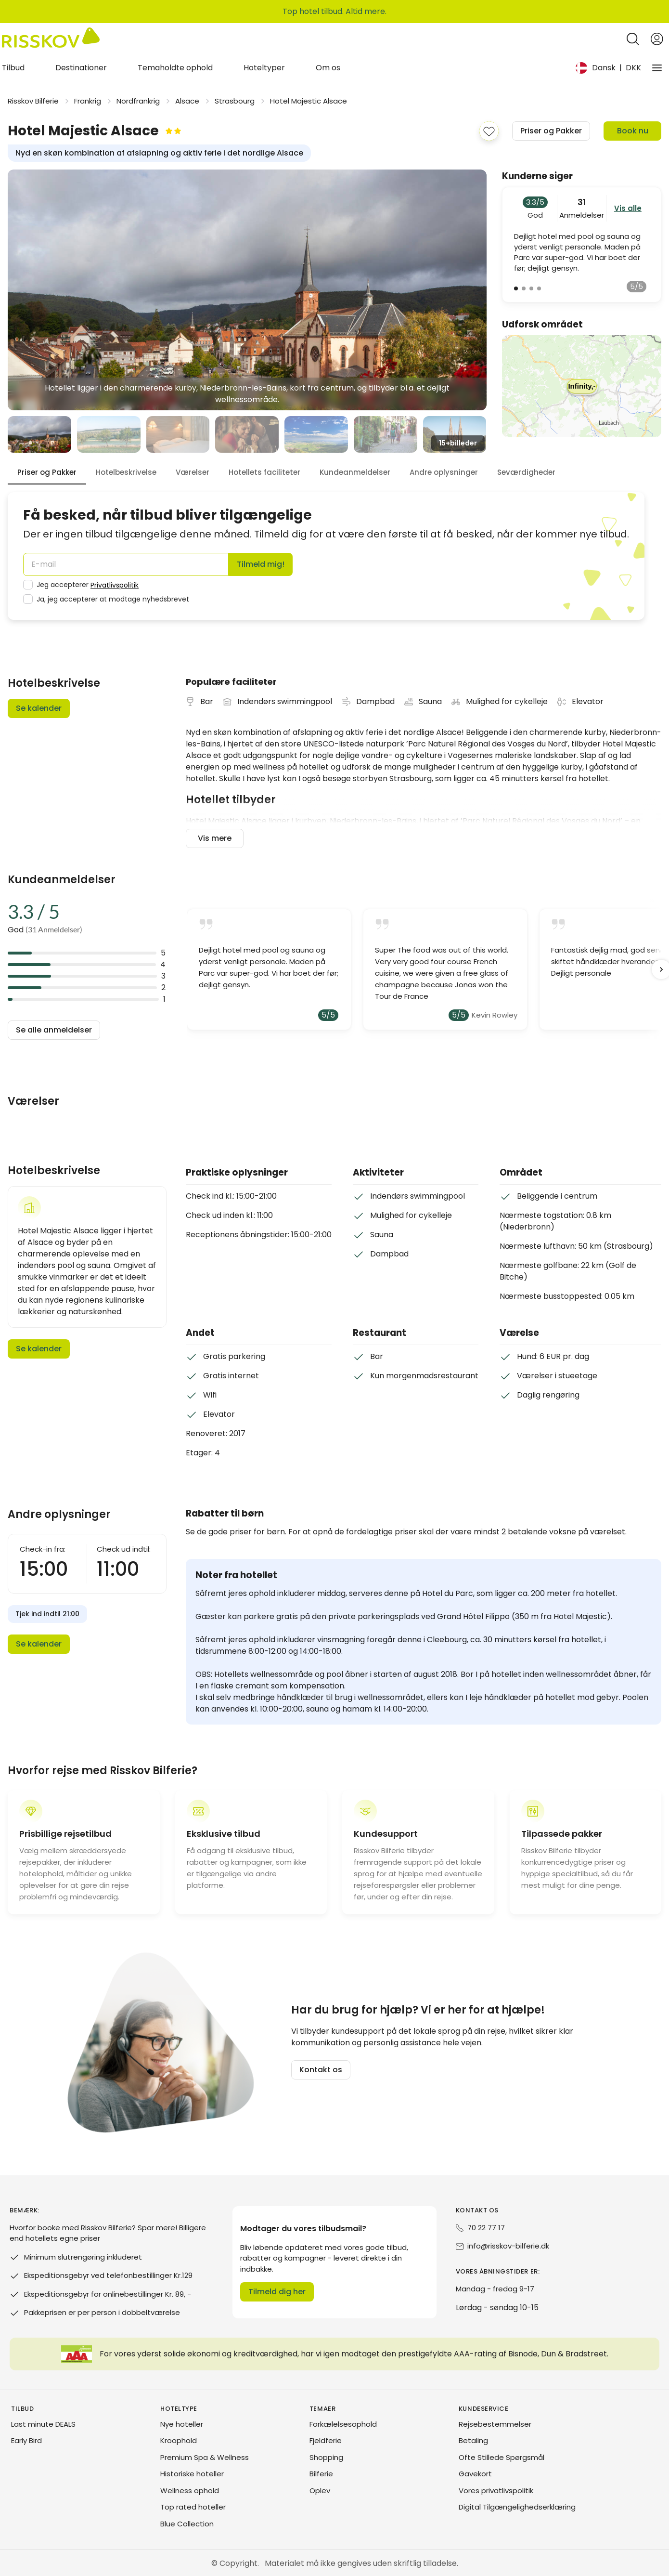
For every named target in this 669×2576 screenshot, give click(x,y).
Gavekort (475, 2474)
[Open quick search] (633, 39)
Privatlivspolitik (114, 585)
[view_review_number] (516, 288)
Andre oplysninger (444, 472)
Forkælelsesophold (343, 2424)
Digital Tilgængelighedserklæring (517, 2507)
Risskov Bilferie (33, 101)
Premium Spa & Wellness (204, 2457)
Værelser (192, 472)
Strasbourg (235, 101)
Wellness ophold (189, 2490)
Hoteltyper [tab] (264, 67)
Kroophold (178, 2440)
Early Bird (26, 2440)
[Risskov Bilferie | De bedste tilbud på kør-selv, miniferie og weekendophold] (51, 39)
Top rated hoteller (193, 2507)
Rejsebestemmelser (495, 2424)
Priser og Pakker (47, 472)
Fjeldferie (325, 2440)
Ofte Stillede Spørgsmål (501, 2457)
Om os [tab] (328, 67)
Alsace (187, 101)
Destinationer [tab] (81, 67)
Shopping (326, 2457)
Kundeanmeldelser (355, 472)
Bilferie (321, 2474)
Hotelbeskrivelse (126, 472)
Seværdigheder (526, 472)
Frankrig (87, 101)
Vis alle (628, 208)
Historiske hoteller (192, 2474)
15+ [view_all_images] (458, 443)
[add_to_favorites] (489, 131)
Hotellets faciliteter (264, 472)
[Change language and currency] (608, 68)
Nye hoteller (181, 2424)
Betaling (473, 2440)
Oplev (319, 2490)
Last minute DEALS (43, 2424)
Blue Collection (187, 2524)
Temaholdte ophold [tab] (175, 67)
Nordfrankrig (138, 101)
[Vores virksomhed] (657, 68)
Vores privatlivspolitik (496, 2490)
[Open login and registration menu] (657, 39)
